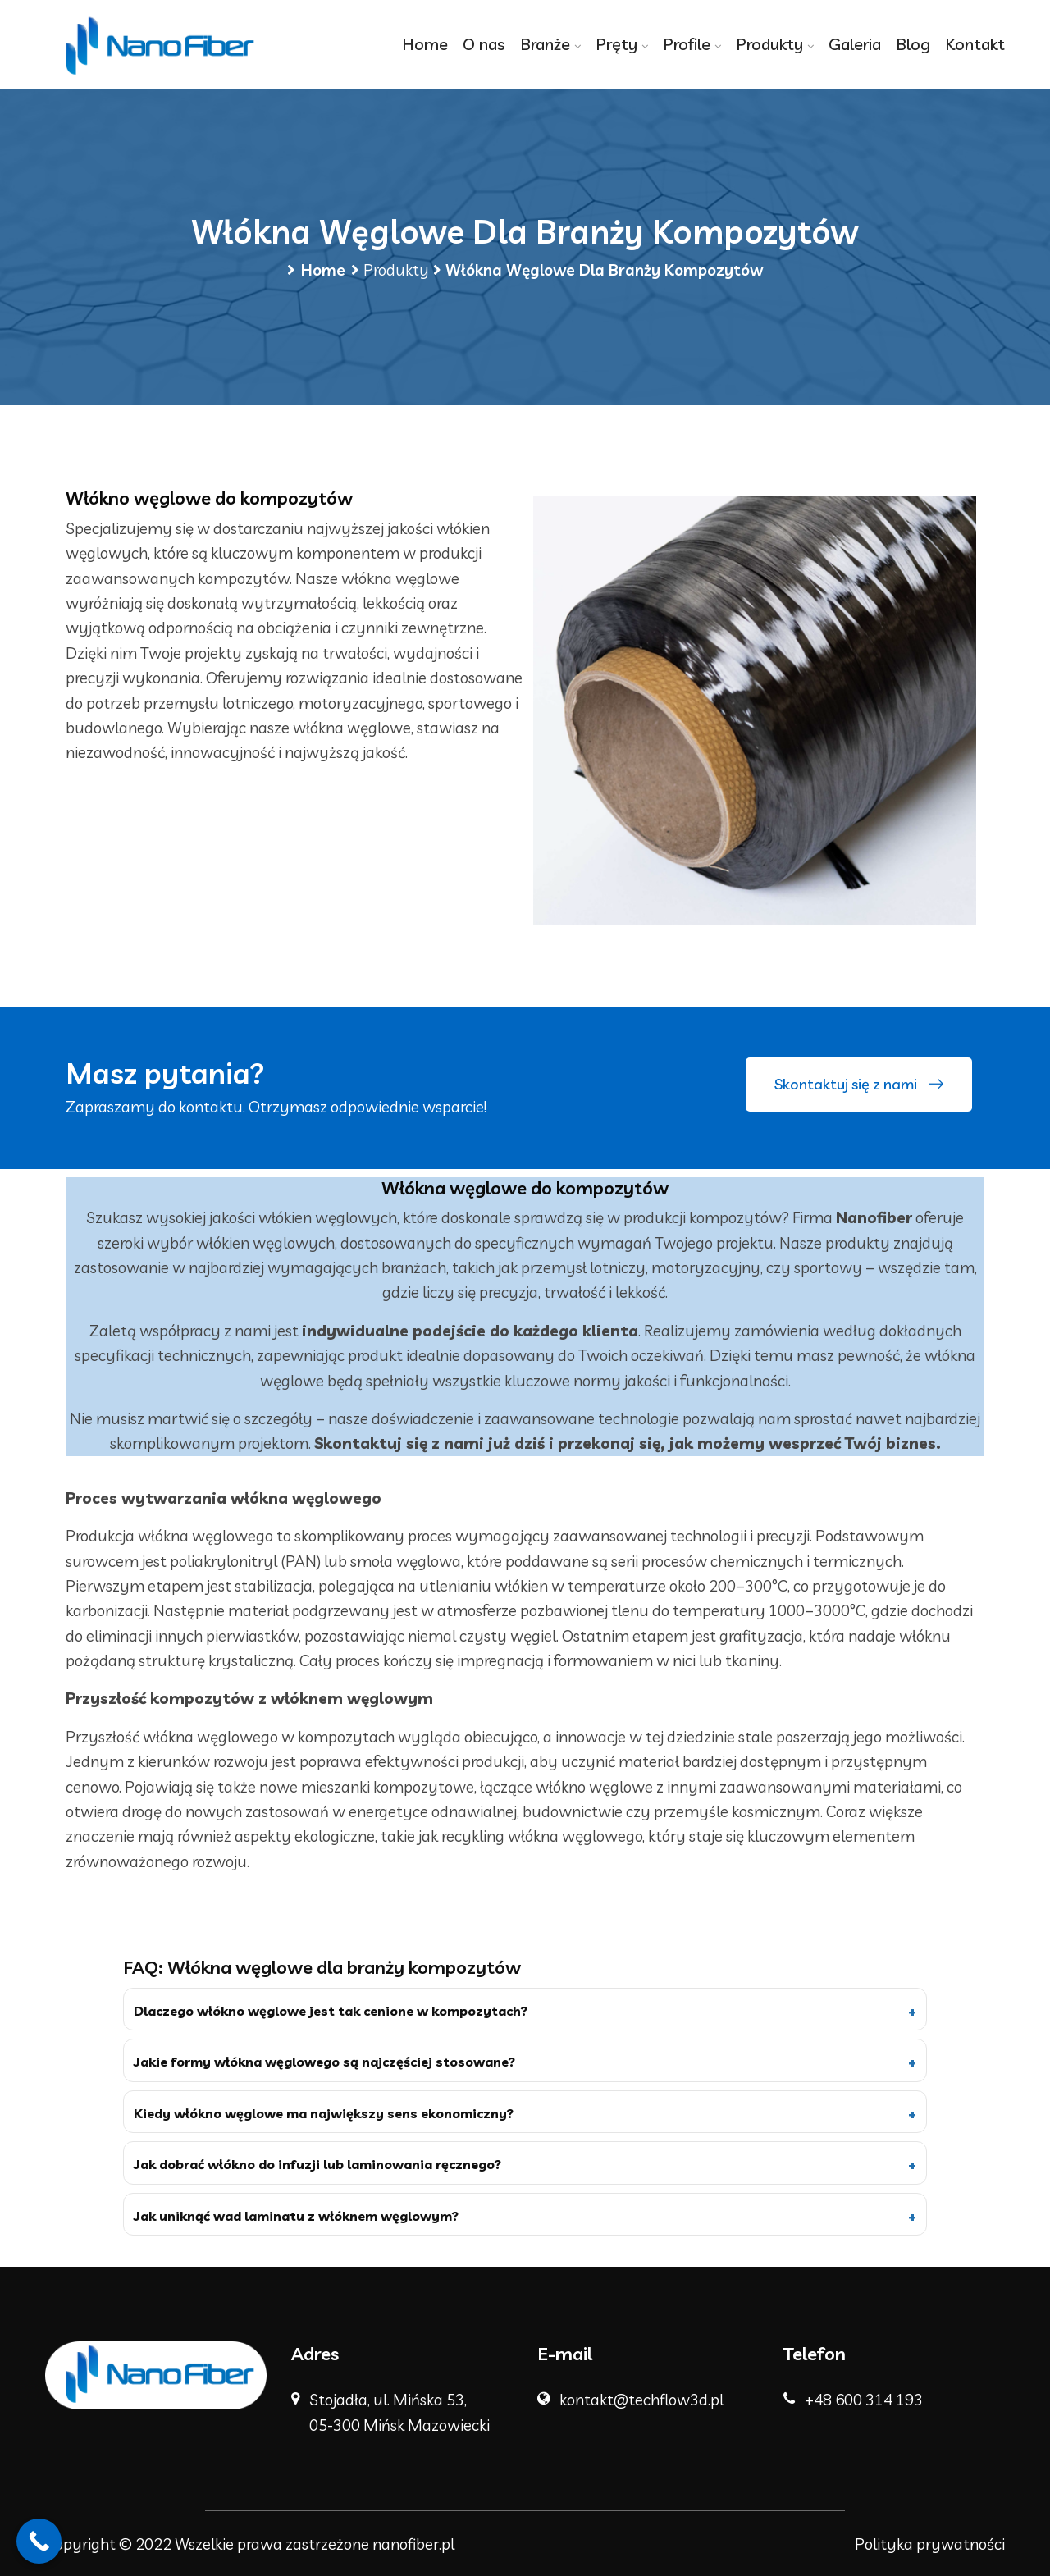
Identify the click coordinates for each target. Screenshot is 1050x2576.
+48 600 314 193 (864, 2399)
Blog (913, 44)
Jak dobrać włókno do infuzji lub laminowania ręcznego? (317, 2164)
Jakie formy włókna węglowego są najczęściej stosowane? (324, 2061)
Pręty (616, 44)
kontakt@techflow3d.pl (641, 2399)
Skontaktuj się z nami (858, 1084)
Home (425, 44)
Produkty (769, 44)
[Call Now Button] (39, 2541)
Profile (686, 44)
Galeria (855, 44)
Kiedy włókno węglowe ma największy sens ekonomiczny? (324, 2113)
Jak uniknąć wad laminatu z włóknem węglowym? (296, 2215)
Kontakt (975, 44)
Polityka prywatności (930, 2544)
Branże (545, 44)
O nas (484, 44)
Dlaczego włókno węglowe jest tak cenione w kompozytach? (330, 2010)
